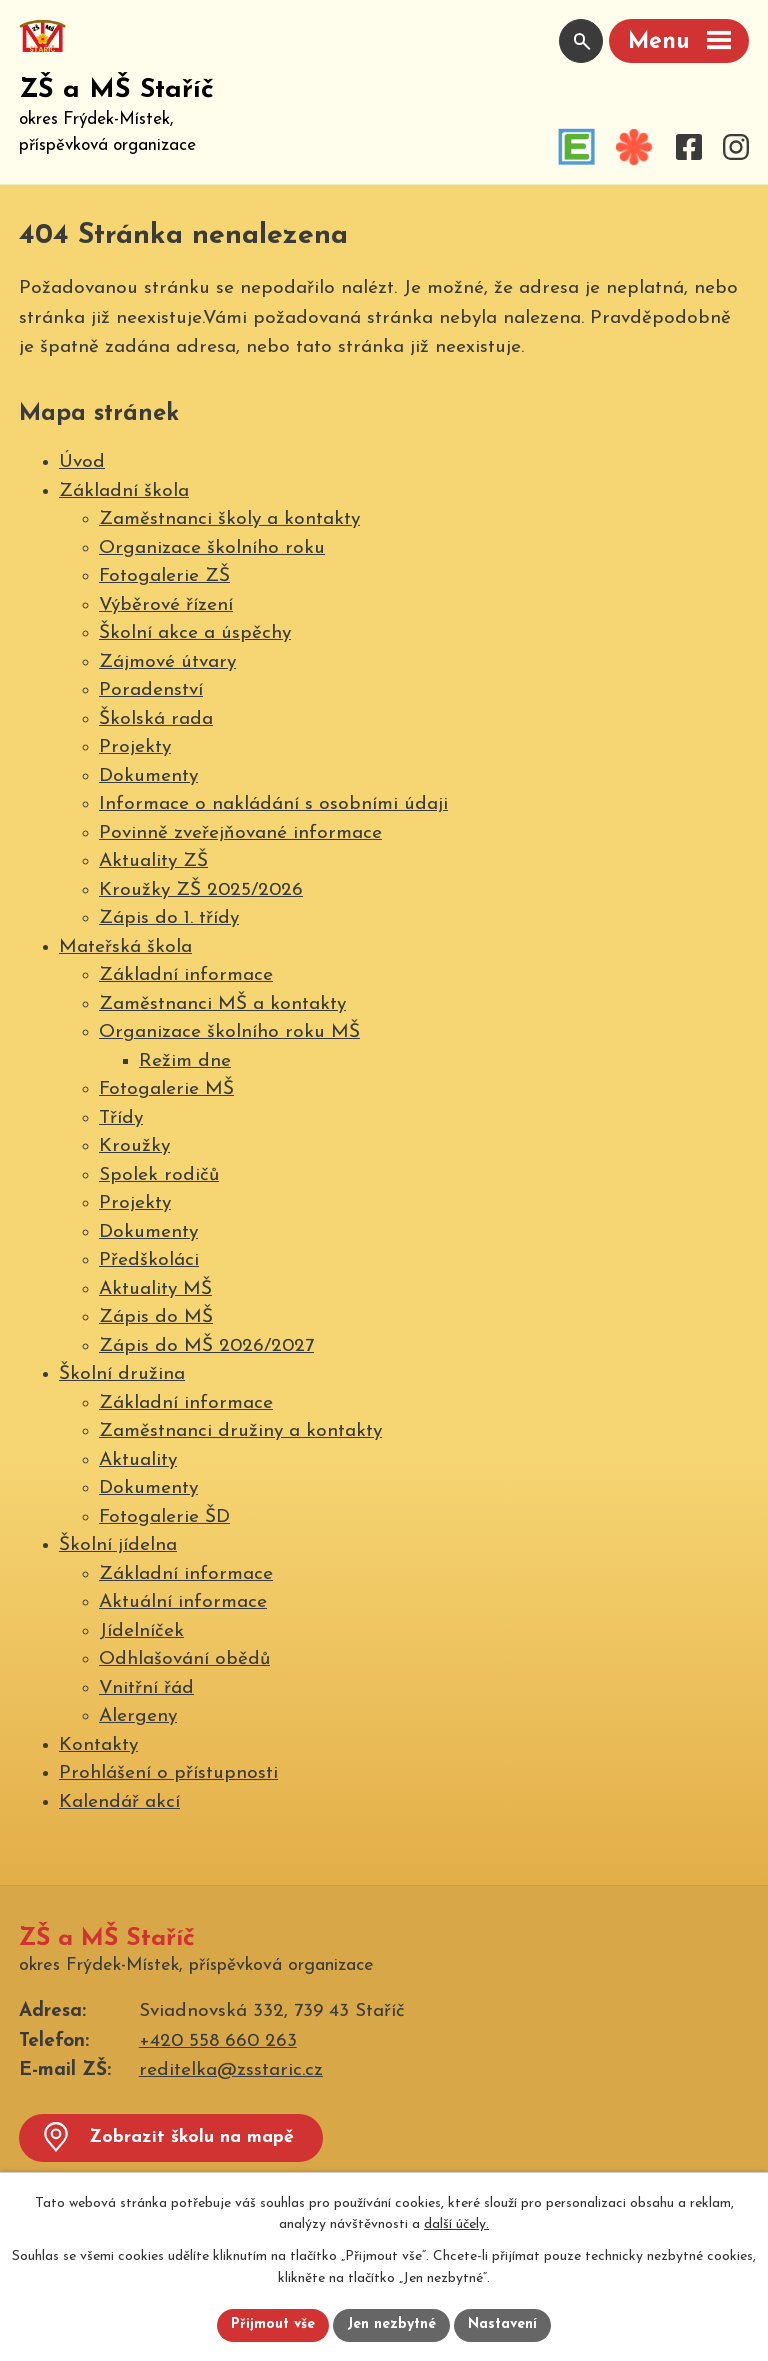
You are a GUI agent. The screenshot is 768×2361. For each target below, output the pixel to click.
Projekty (135, 747)
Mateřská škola (125, 947)
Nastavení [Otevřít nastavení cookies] (502, 2325)
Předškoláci (149, 1260)
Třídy (121, 1118)
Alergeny (138, 1716)
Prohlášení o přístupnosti (168, 1773)
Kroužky (134, 1146)
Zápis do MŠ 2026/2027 (206, 1346)
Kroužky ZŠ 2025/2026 (201, 890)
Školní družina (122, 1374)
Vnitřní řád (146, 1688)
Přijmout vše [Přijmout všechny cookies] (273, 2325)
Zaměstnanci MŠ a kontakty (222, 1004)
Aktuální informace (183, 1602)
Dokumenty (148, 776)
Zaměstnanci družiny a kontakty (240, 1431)
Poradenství (151, 690)
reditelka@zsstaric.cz (231, 2070)
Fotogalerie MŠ (166, 1089)
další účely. (456, 2225)
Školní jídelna (118, 1545)
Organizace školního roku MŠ (229, 1032)
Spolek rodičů (159, 1175)
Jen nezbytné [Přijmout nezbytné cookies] (391, 2325)
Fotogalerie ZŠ (164, 576)
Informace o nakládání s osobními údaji (273, 804)
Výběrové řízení (166, 605)
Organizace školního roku (212, 548)
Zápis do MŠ (156, 1317)
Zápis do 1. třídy (169, 918)
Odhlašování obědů (184, 1659)
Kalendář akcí (119, 1802)
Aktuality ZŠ (153, 861)
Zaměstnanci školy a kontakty (229, 519)
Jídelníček (141, 1631)
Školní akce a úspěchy (195, 633)
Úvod (82, 462)
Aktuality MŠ (155, 1289)
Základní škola (124, 491)
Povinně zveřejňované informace (240, 833)
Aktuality (138, 1460)
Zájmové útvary (167, 662)
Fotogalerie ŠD (164, 1517)
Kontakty (98, 1745)
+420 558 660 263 (218, 2041)
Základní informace (186, 975)
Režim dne (185, 1061)
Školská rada (156, 719)
